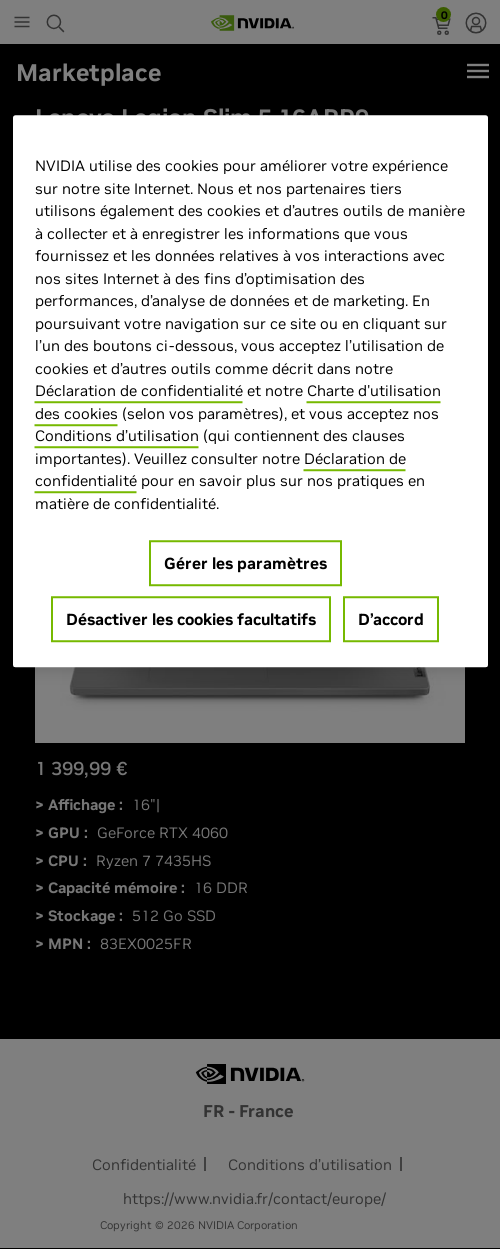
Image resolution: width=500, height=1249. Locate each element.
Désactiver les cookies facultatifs (191, 620)
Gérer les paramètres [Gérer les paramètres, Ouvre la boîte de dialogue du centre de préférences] (245, 564)
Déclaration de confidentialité (139, 391)
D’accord (391, 620)
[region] (250, 392)
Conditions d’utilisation (117, 436)
